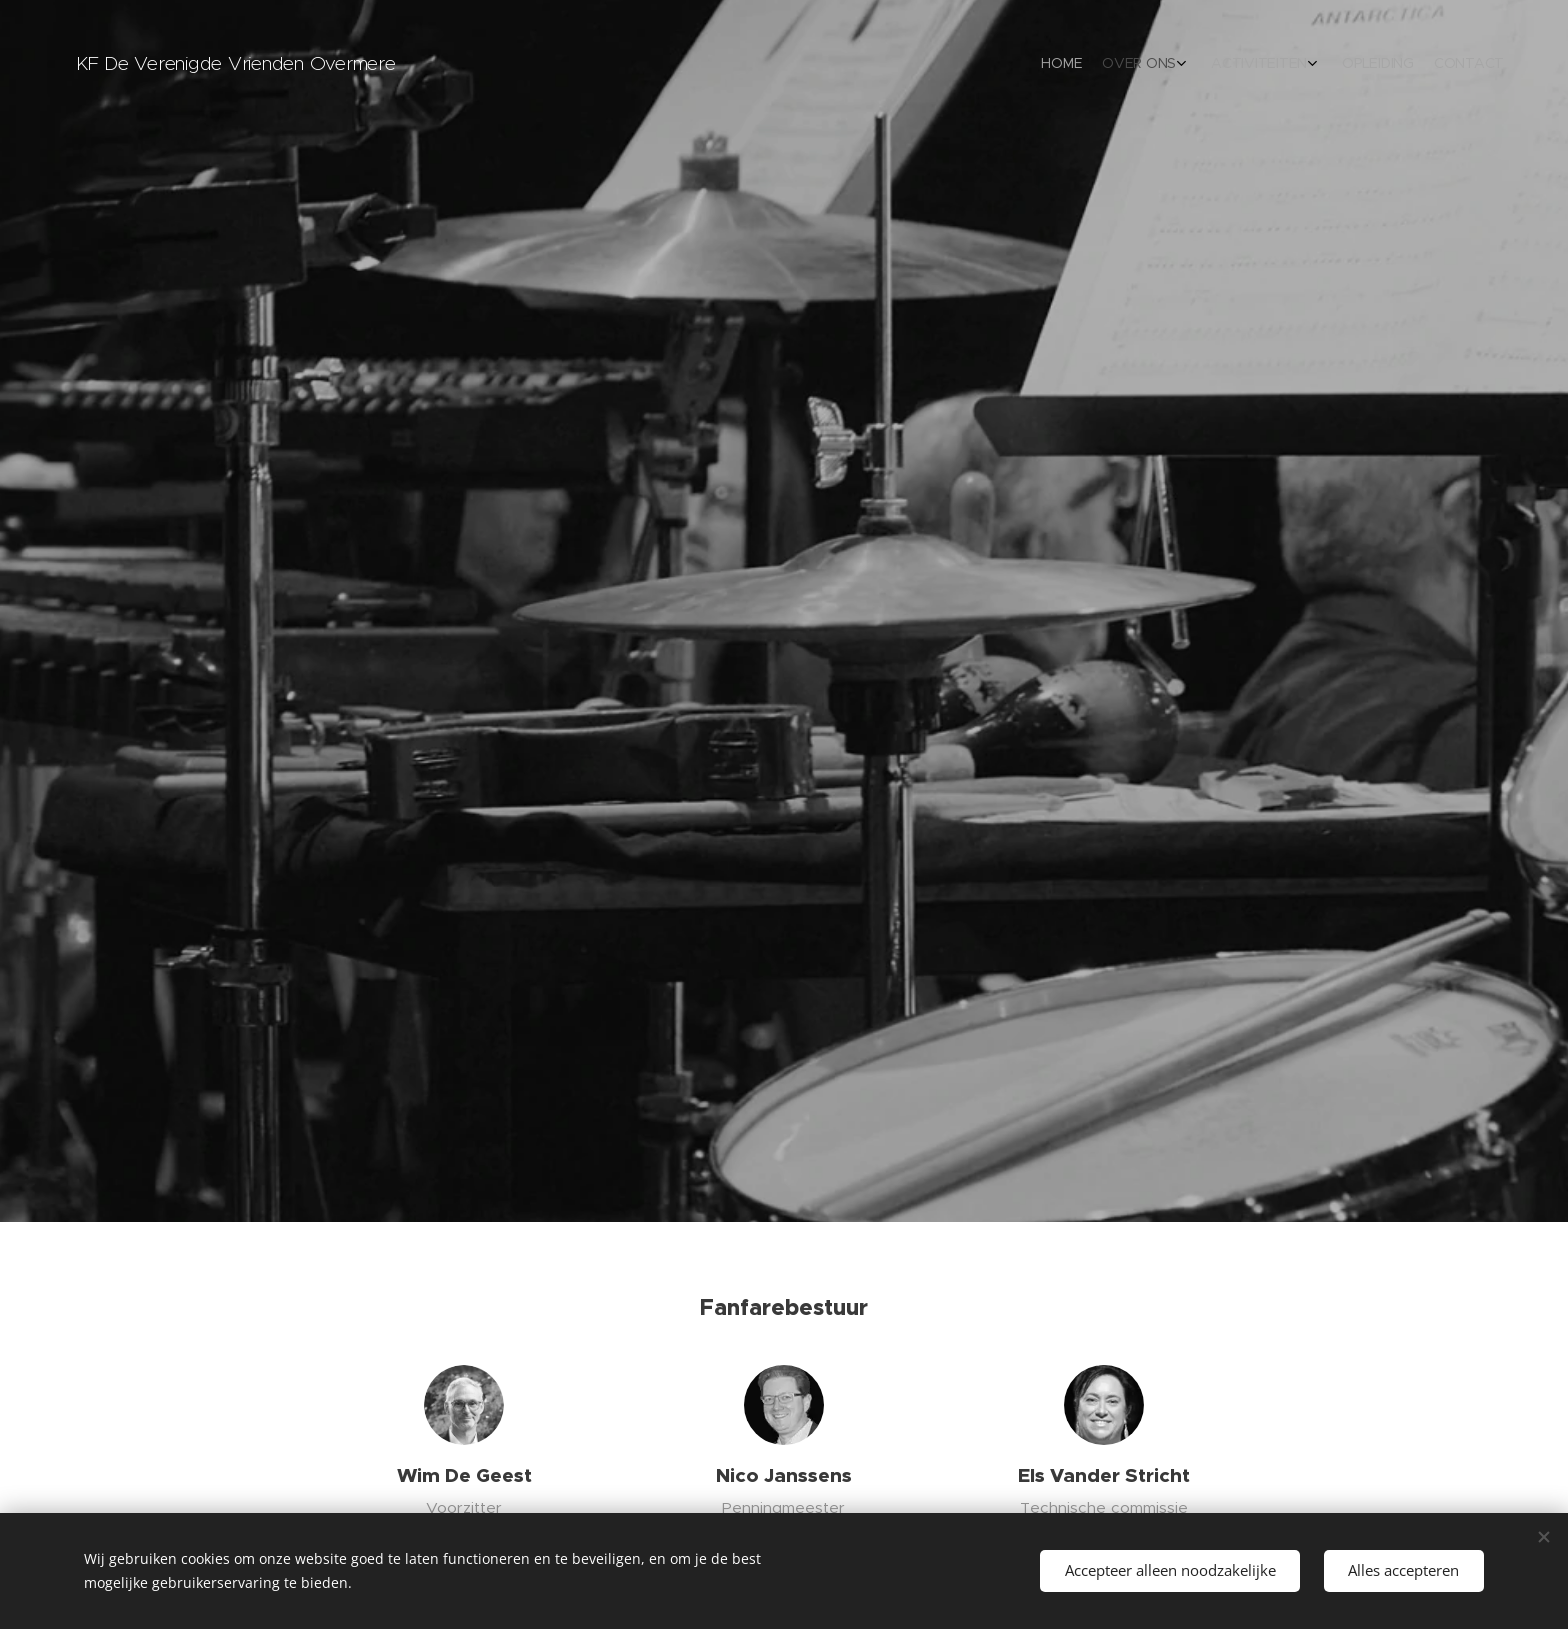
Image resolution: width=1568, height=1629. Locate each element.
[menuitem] (1396, 65)
